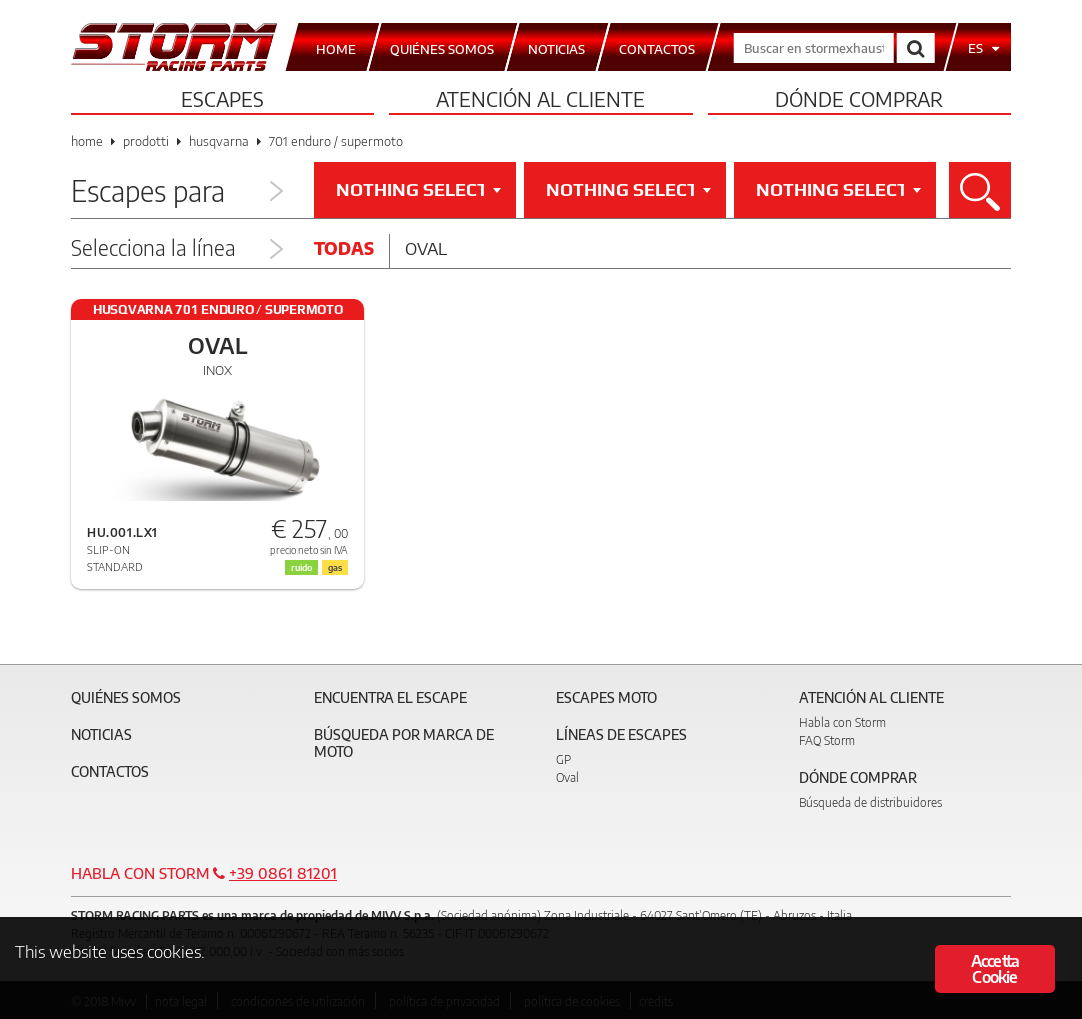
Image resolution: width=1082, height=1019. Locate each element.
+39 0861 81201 (283, 873)
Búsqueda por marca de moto (404, 743)
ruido (301, 567)
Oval (426, 248)
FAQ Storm (827, 740)
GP (563, 759)
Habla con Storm (842, 722)
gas (335, 567)
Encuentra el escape (390, 697)
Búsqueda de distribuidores (870, 802)
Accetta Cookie (995, 969)
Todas (344, 248)
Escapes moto (606, 697)
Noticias (101, 734)
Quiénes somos (126, 697)
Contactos (110, 771)
